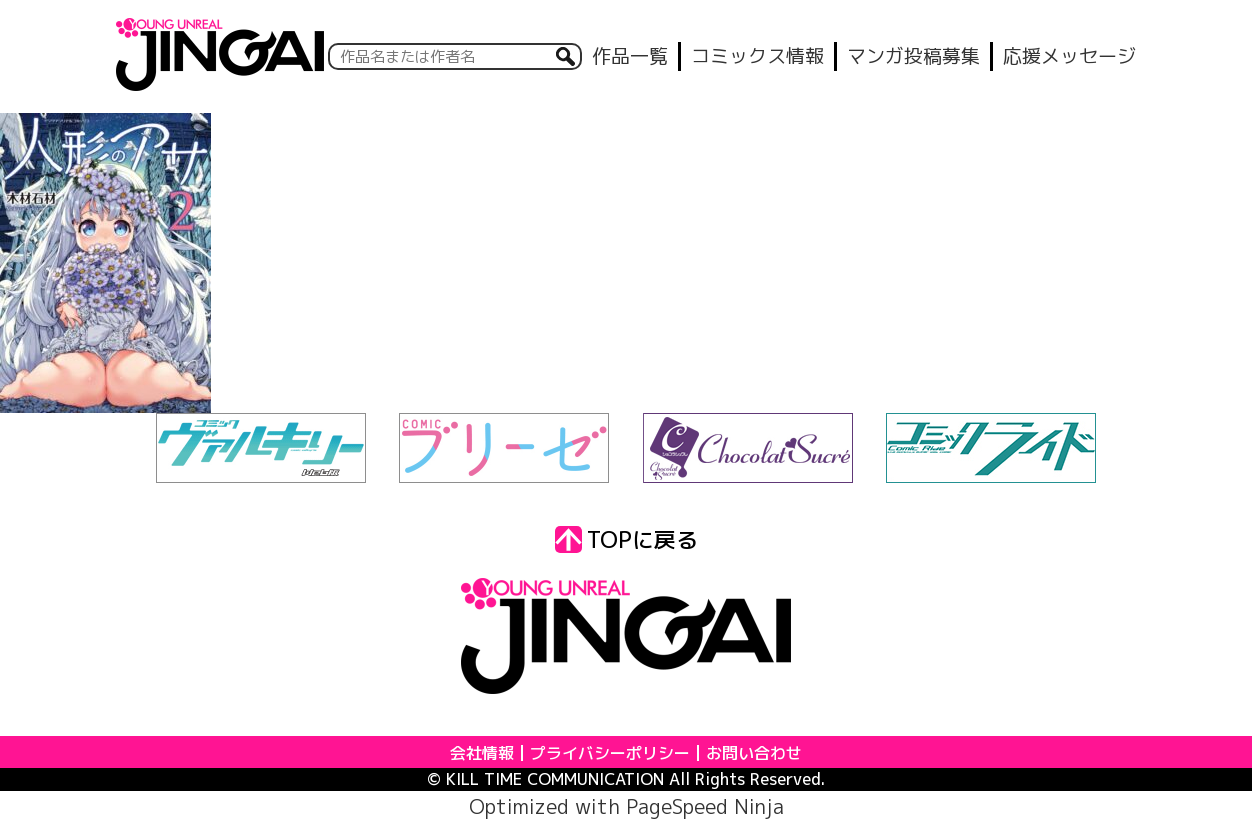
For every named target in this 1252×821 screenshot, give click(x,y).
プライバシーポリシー (610, 753)
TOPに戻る (626, 539)
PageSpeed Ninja (705, 806)
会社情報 (482, 753)
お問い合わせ (754, 753)
